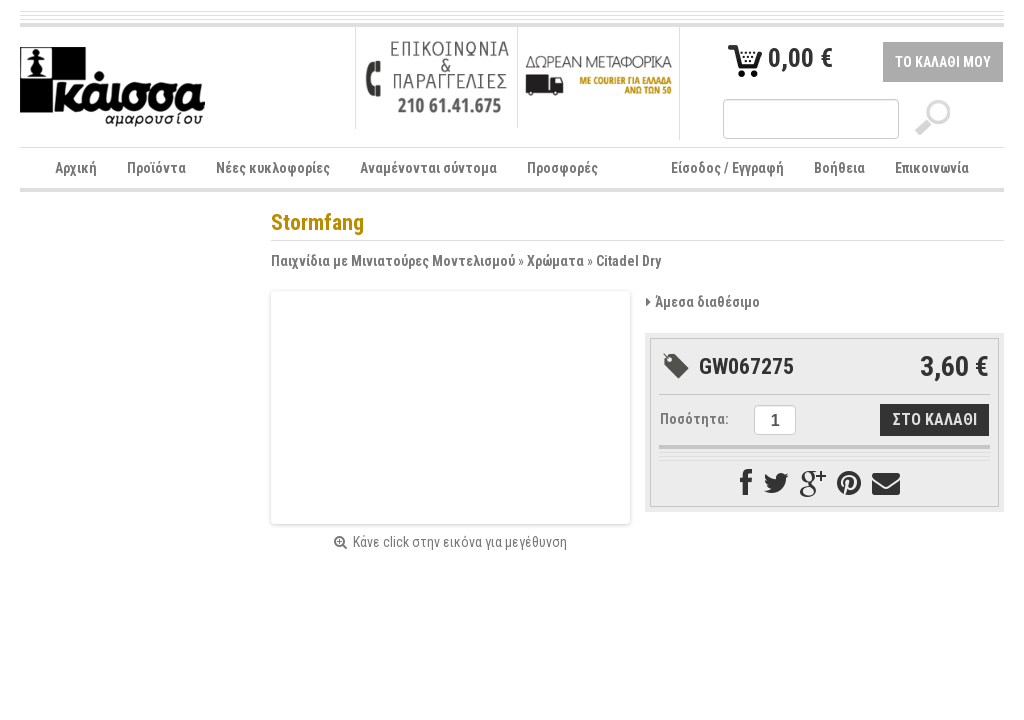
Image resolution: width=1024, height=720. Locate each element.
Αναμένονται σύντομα (428, 168)
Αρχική (76, 168)
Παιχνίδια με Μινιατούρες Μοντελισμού (393, 261)
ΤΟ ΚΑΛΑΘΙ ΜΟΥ (943, 62)
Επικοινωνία (932, 168)
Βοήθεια (839, 168)
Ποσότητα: (694, 419)
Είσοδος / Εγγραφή (727, 168)
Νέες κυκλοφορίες (273, 168)
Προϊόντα (156, 168)
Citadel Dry (628, 261)
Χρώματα (555, 261)
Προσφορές (562, 168)
